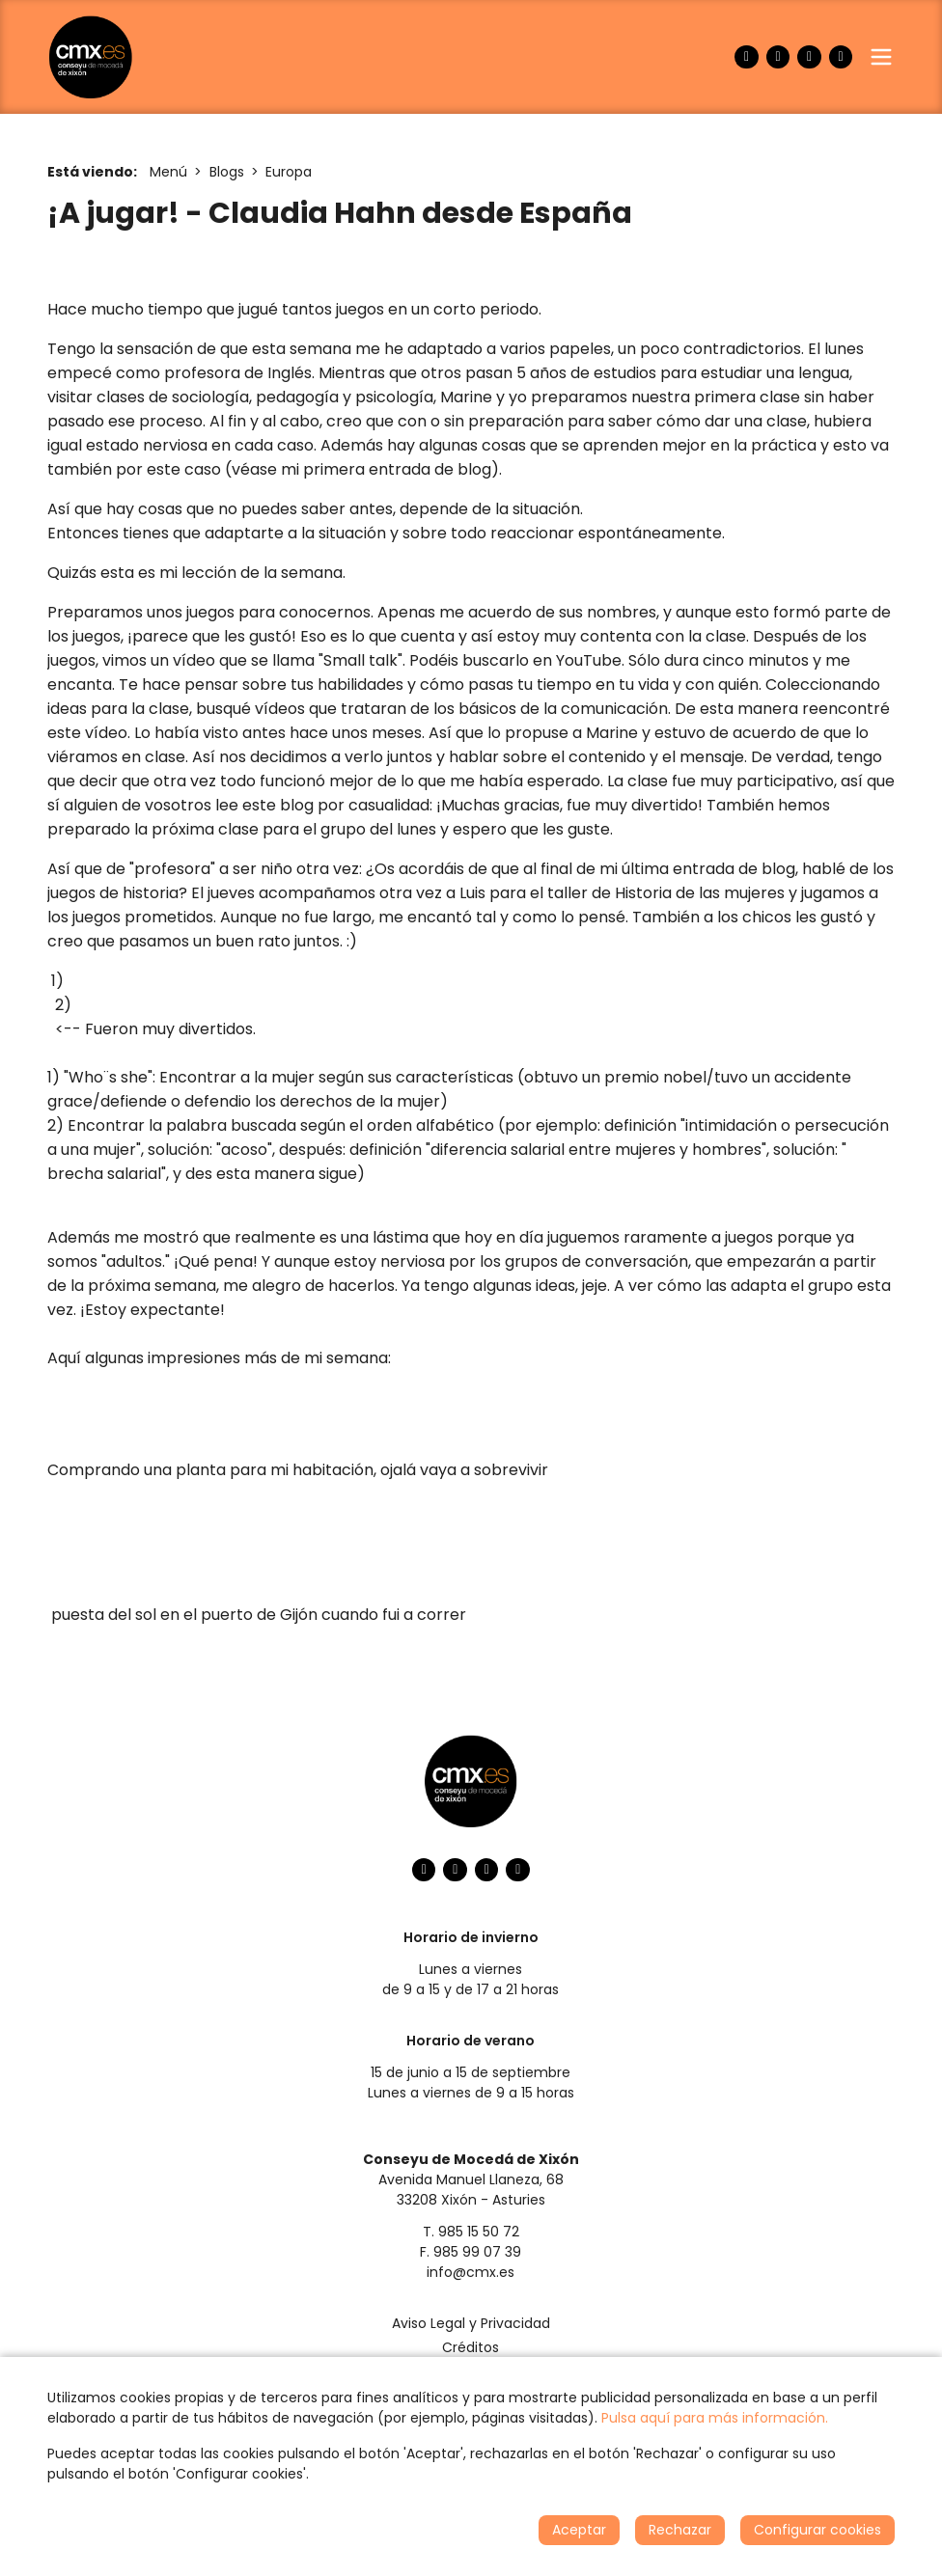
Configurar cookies (817, 2529)
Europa (288, 171)
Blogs (226, 171)
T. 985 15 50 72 (471, 2231)
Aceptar (579, 2529)
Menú (168, 171)
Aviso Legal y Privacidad (471, 2323)
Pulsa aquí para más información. (714, 2417)
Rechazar (680, 2529)
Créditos (470, 2347)
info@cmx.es (470, 2272)
